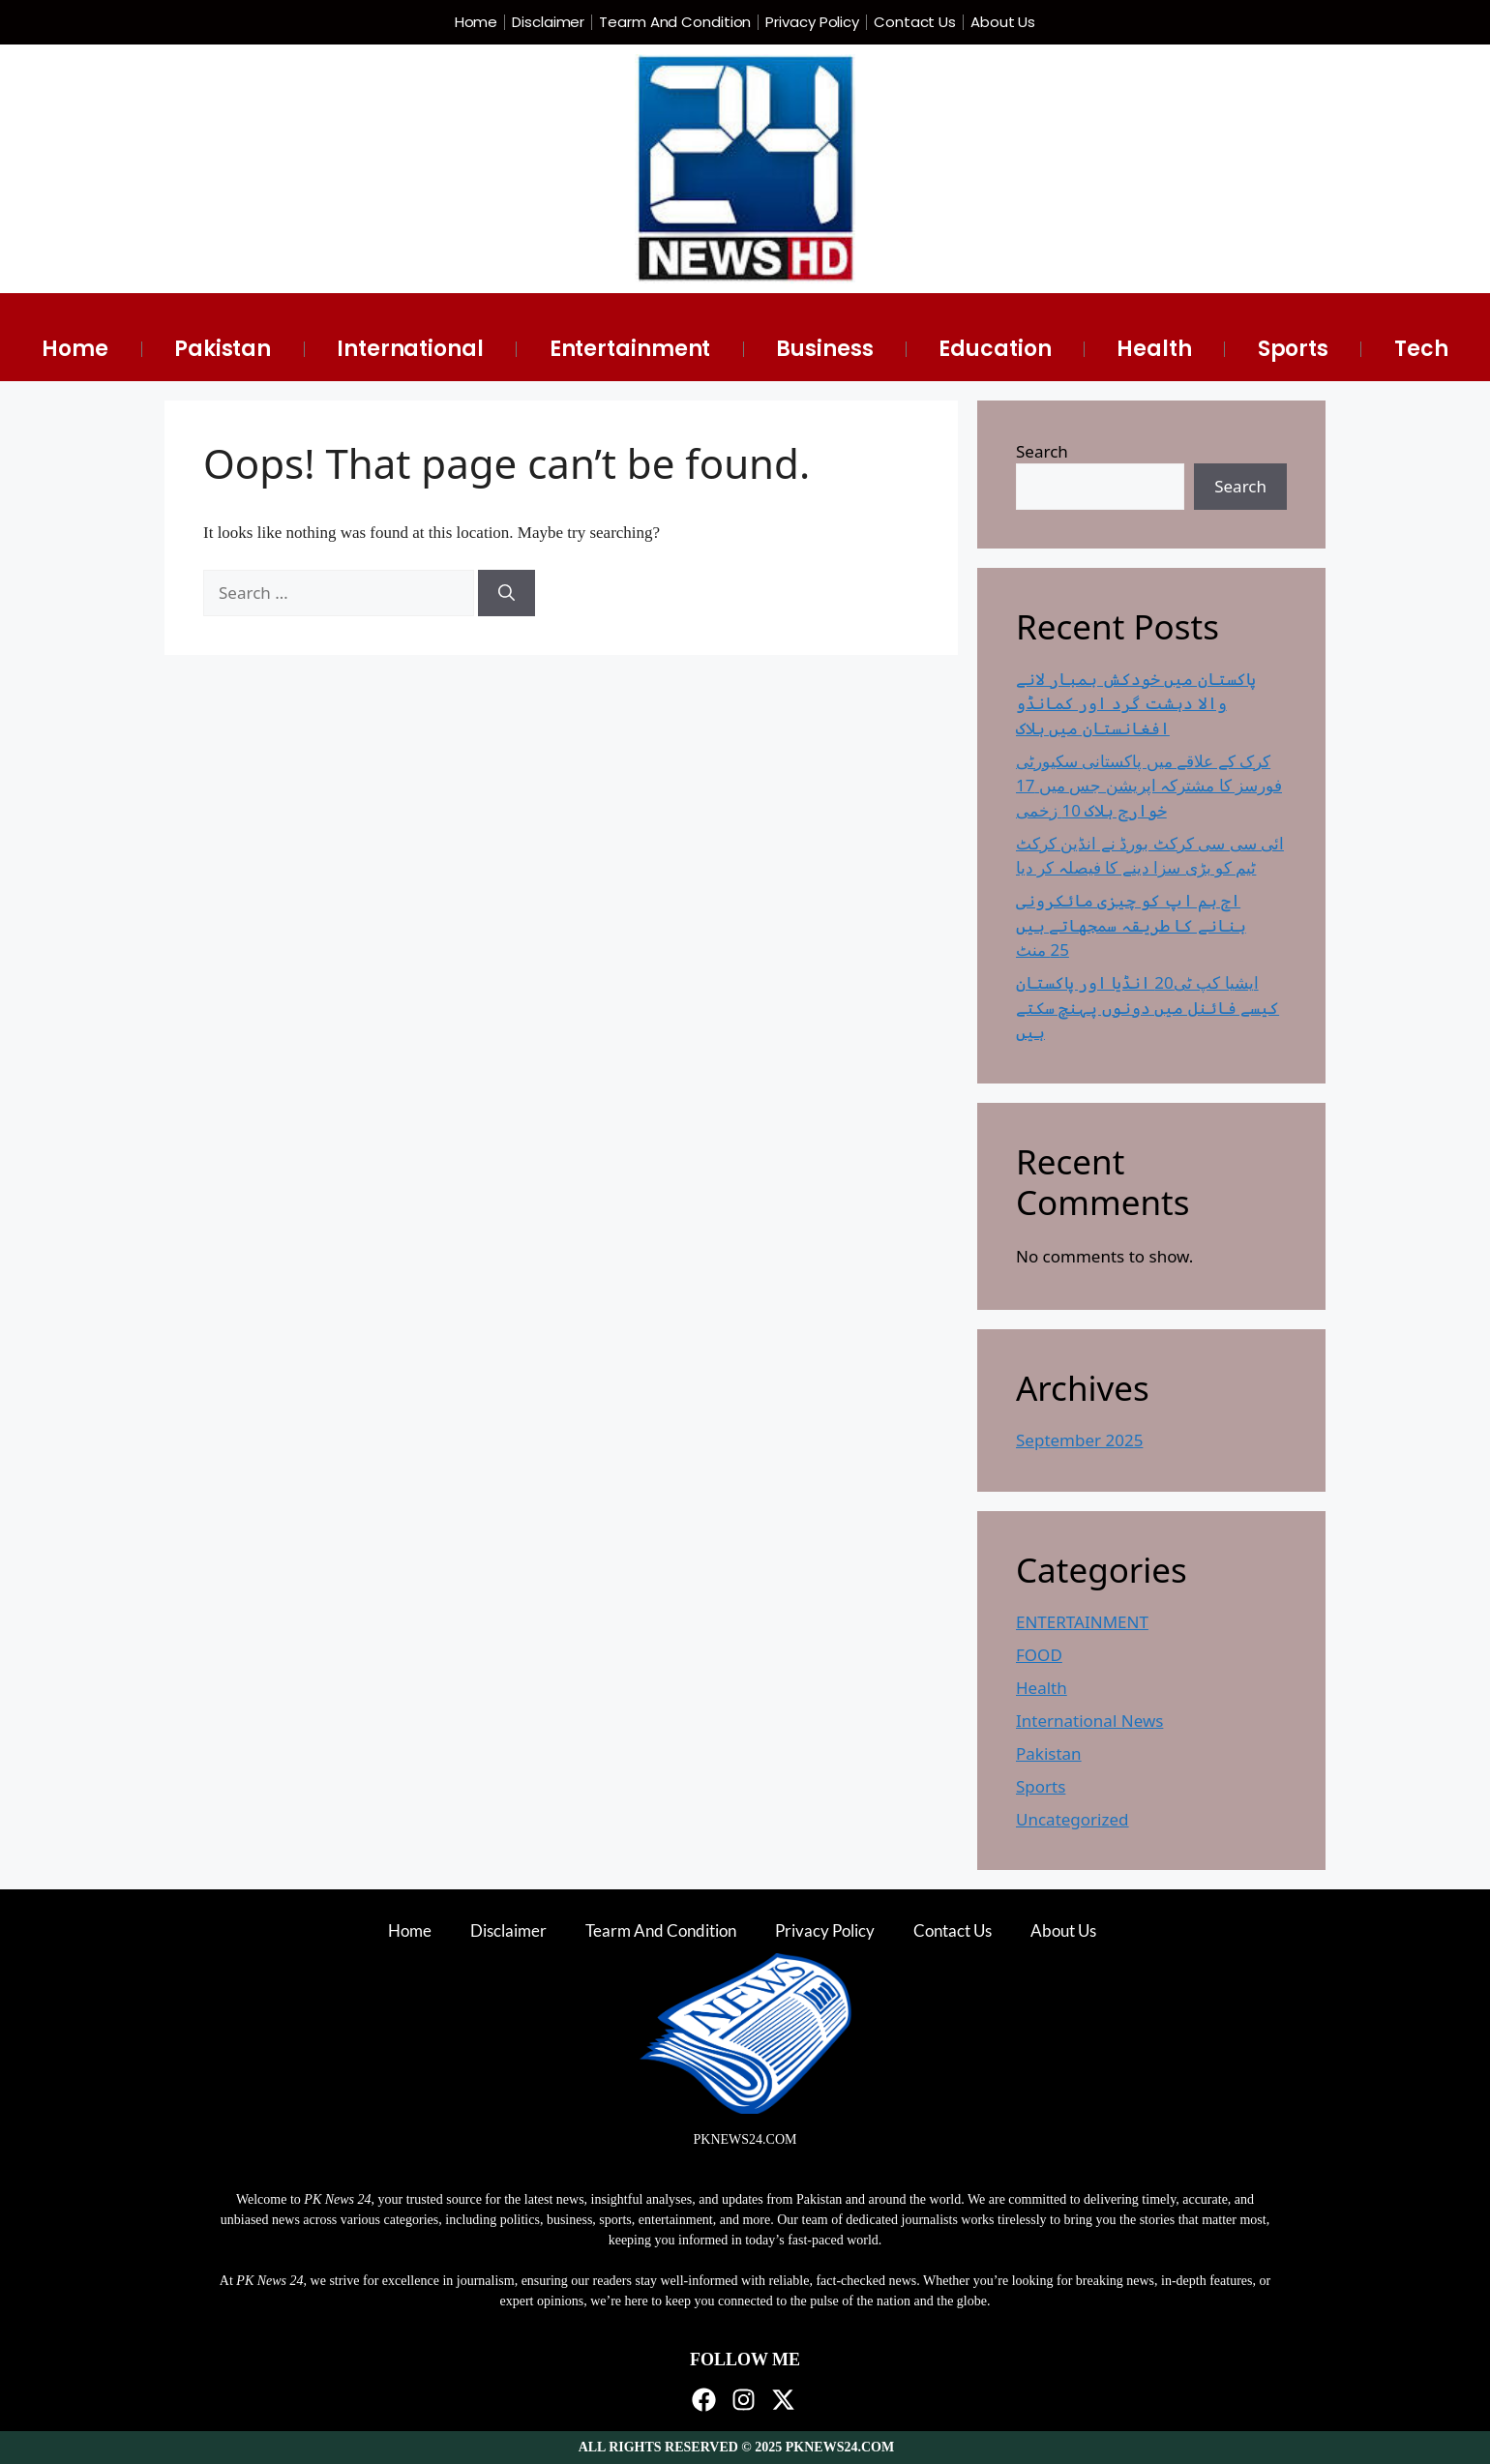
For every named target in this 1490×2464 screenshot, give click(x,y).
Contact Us (915, 22)
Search (1042, 451)
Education (995, 349)
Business (824, 349)
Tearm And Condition (675, 22)
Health (1154, 349)
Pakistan (222, 349)
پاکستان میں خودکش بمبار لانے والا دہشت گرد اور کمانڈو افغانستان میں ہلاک (1136, 703)
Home (476, 22)
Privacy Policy (812, 22)
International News (1089, 1720)
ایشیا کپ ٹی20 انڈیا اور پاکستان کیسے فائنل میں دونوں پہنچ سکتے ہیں (1147, 1007)
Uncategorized (1072, 1819)
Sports (1293, 349)
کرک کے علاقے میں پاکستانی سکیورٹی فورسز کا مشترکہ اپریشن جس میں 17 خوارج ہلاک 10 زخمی (1149, 785)
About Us (1002, 22)
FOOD (1039, 1655)
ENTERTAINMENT (1082, 1622)
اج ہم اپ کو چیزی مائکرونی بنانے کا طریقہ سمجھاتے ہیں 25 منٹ (1131, 925)
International (410, 349)
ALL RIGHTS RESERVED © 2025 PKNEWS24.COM (737, 2447)
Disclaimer (548, 22)
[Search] (506, 593)
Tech (1421, 349)
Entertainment (630, 349)
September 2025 (1079, 1440)
